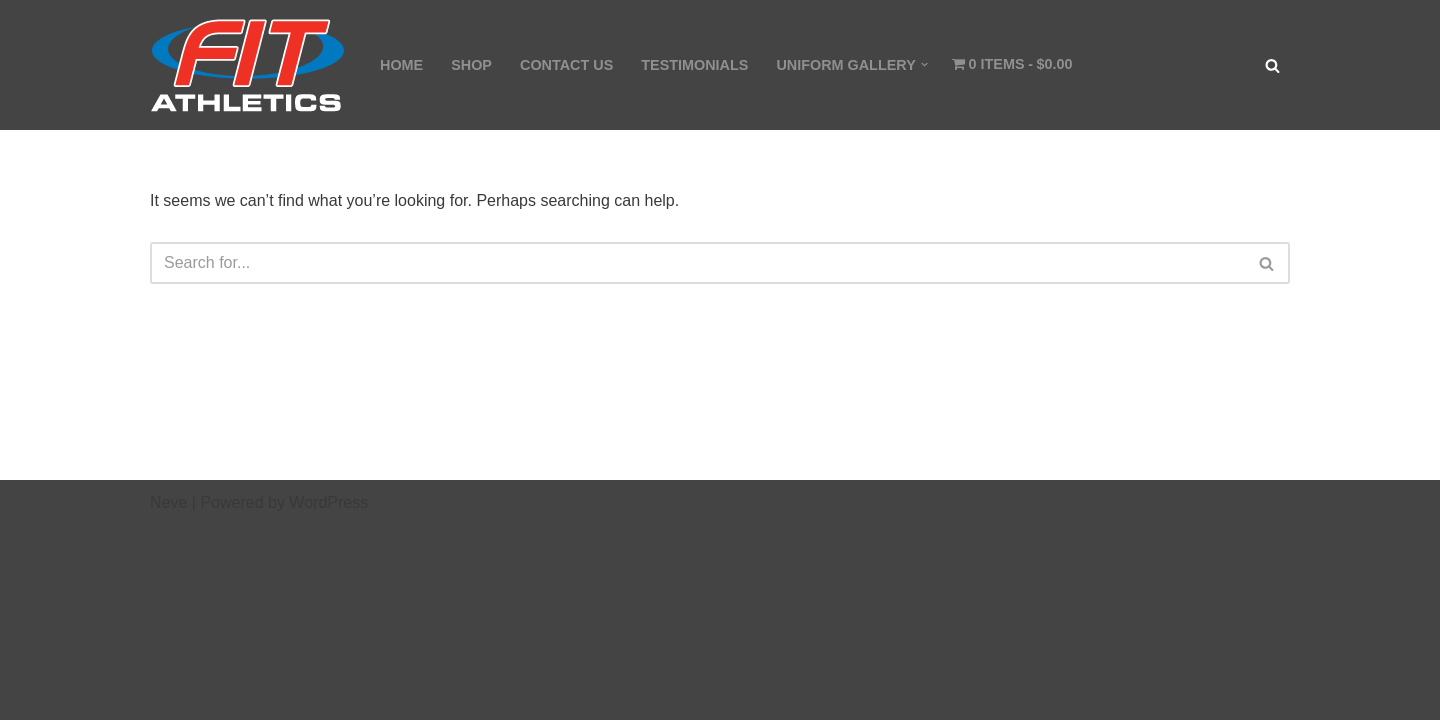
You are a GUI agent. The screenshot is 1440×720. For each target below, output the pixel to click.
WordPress (328, 502)
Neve (168, 502)
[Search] (1272, 65)
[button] (924, 64)
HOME (401, 65)
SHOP (471, 65)
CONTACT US (566, 65)
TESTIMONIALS (694, 65)
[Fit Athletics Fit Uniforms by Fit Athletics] (248, 65)
